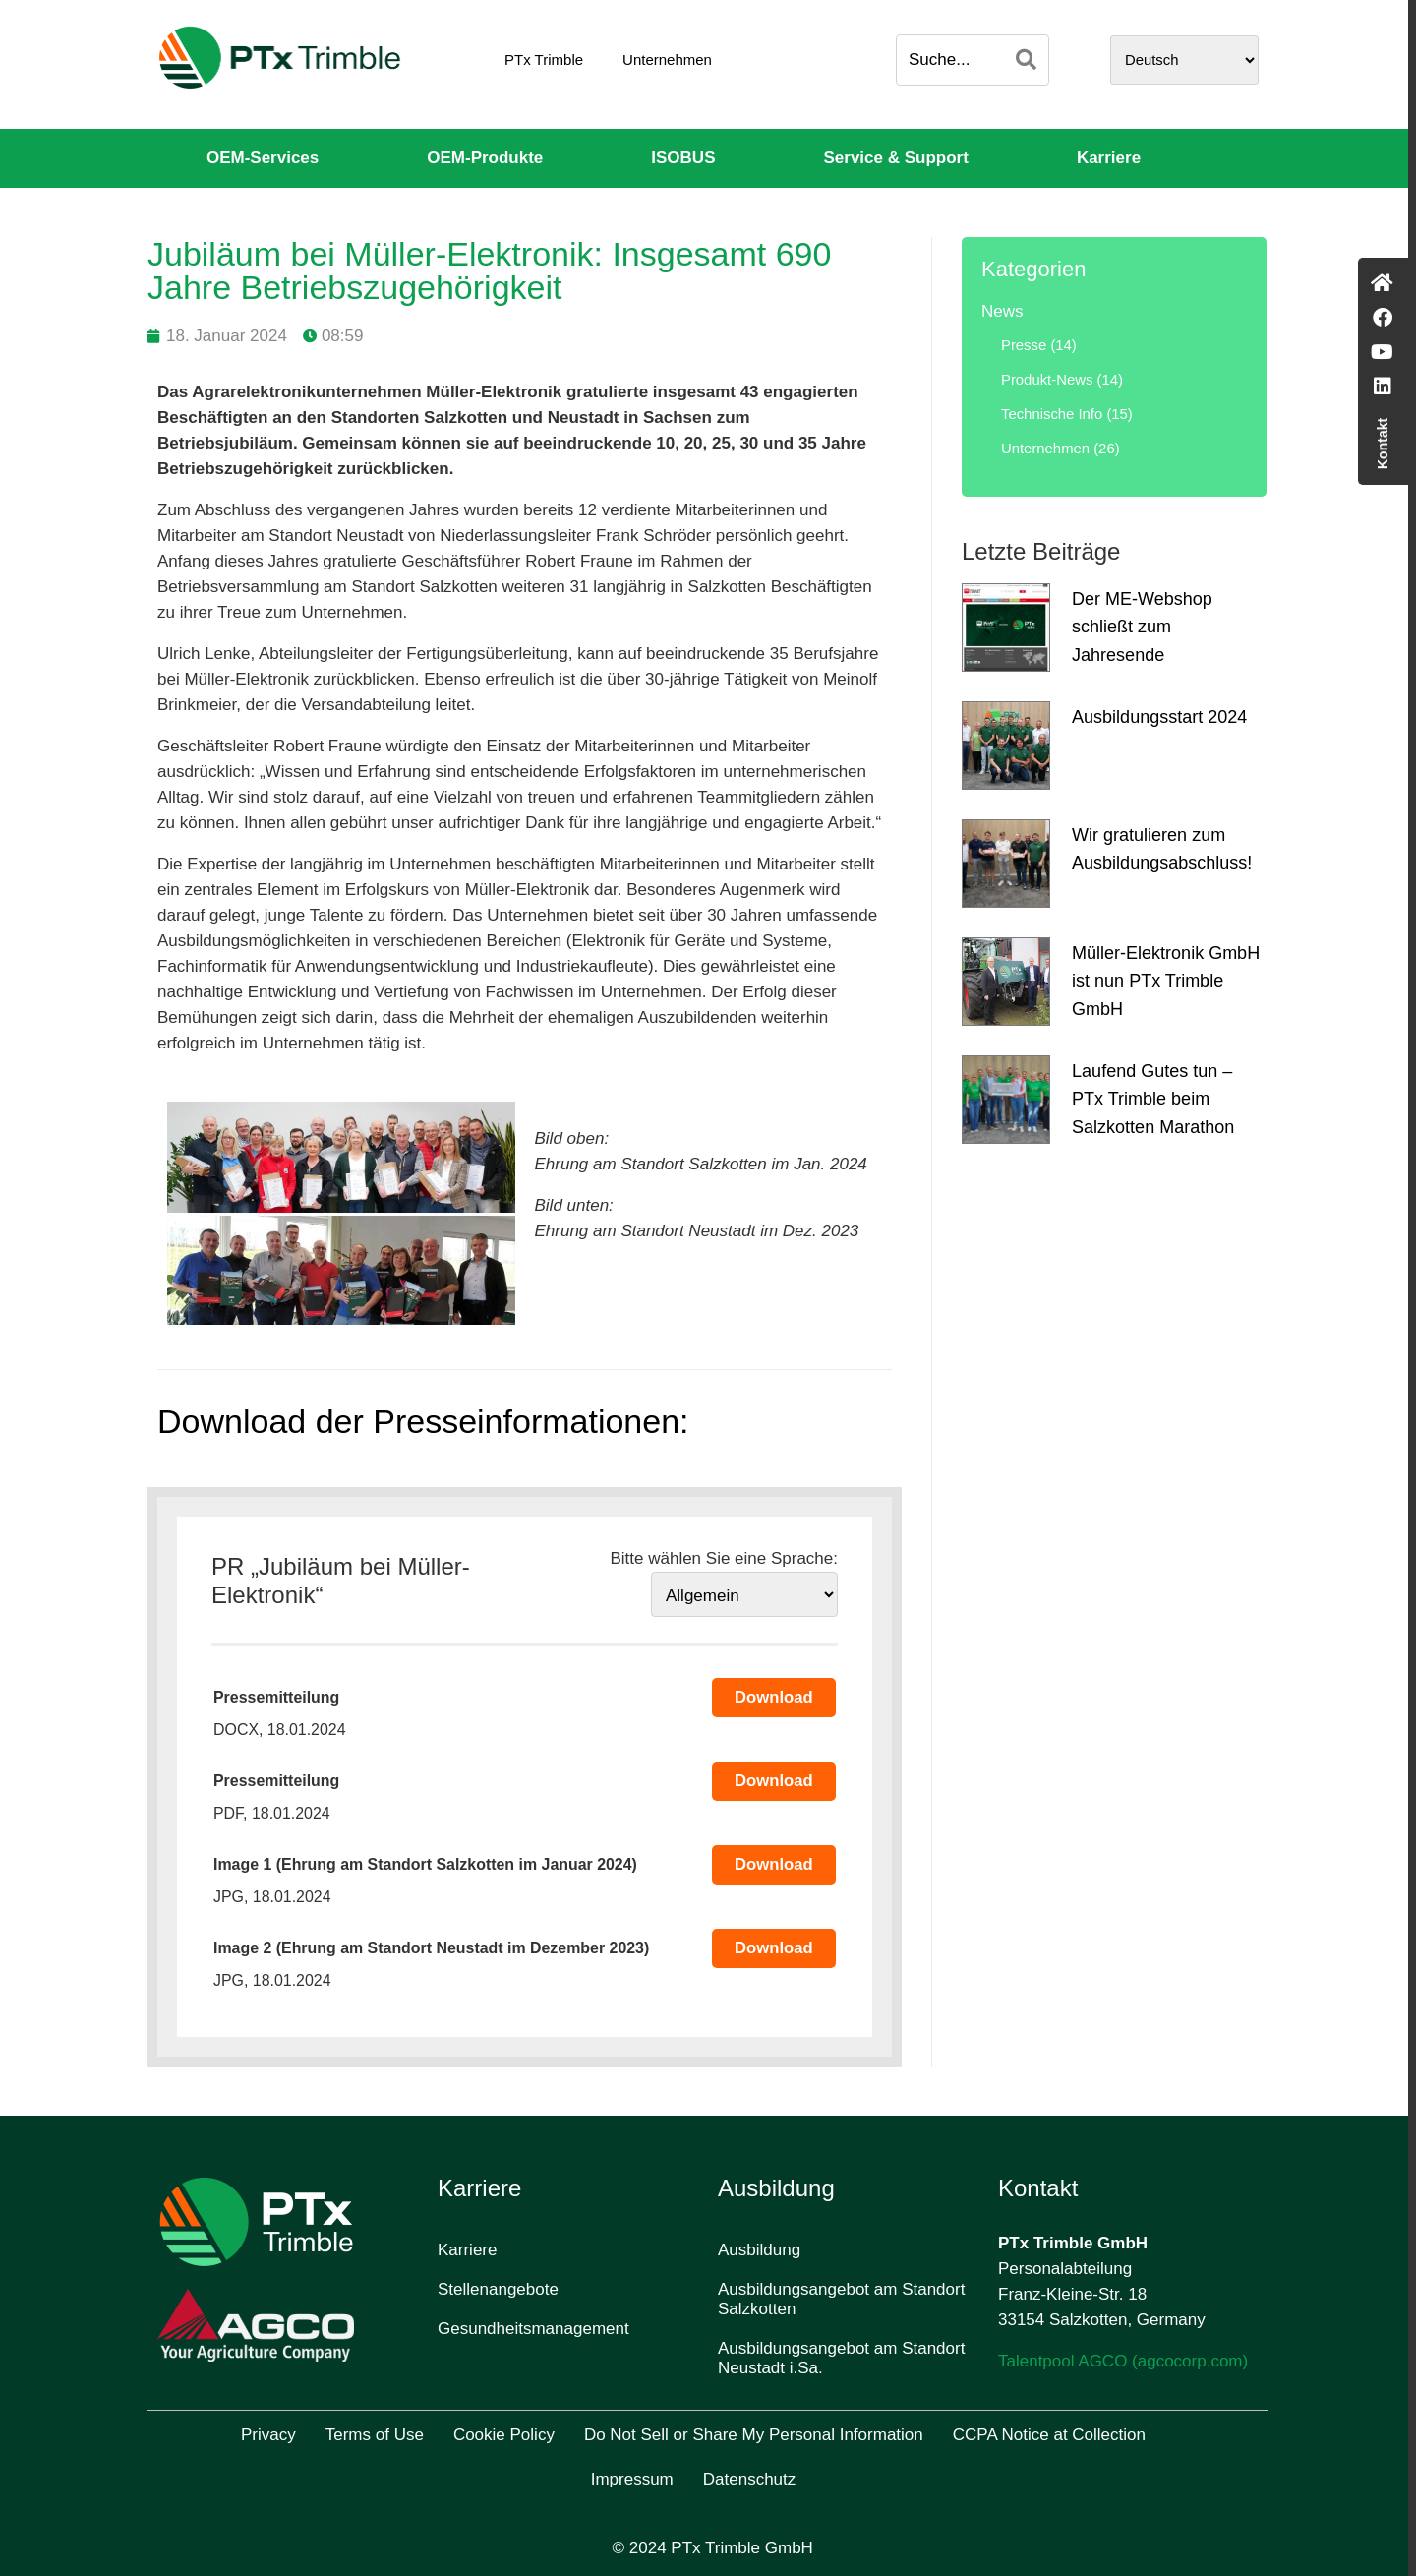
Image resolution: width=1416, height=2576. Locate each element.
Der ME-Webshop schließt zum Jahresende (1142, 627)
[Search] (1026, 60)
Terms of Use (374, 2435)
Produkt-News (1046, 380)
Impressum (632, 2479)
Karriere (1109, 158)
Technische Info (1051, 414)
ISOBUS (683, 158)
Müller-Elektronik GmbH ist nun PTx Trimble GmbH (1166, 981)
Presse (1023, 345)
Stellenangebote (498, 2289)
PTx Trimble (543, 59)
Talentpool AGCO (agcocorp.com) (1123, 2361)
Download (774, 1697)
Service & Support (896, 158)
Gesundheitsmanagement (533, 2328)
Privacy (268, 2435)
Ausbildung (759, 2250)
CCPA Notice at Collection (1049, 2435)
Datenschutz (749, 2479)
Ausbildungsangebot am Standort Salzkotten (841, 2299)
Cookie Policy (504, 2435)
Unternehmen (667, 59)
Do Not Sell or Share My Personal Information (753, 2435)
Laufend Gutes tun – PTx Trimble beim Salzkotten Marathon (1153, 1099)
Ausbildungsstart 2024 (1159, 717)
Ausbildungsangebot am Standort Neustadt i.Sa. (841, 2358)
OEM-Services (262, 158)
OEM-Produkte (485, 158)
